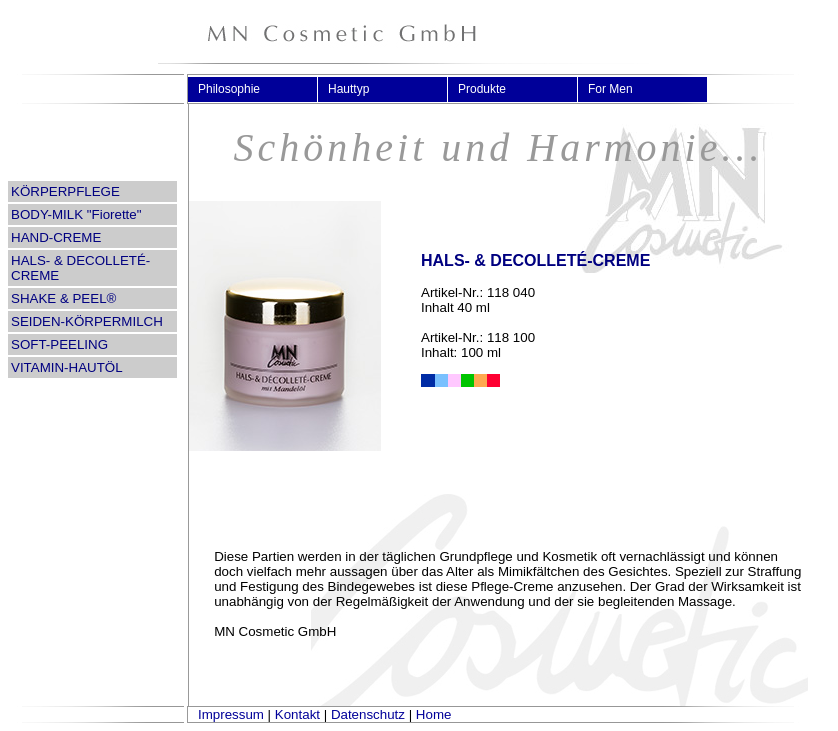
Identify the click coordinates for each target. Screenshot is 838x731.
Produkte (490, 89)
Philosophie (237, 89)
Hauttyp (357, 89)
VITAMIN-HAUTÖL (67, 367)
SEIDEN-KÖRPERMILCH (87, 321)
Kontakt (297, 714)
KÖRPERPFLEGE (65, 191)
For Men (618, 89)
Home (434, 714)
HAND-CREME (56, 237)
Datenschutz (368, 714)
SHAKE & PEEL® (63, 298)
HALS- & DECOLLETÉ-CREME (80, 268)
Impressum (231, 714)
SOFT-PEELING (59, 344)
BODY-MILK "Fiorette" (76, 214)
